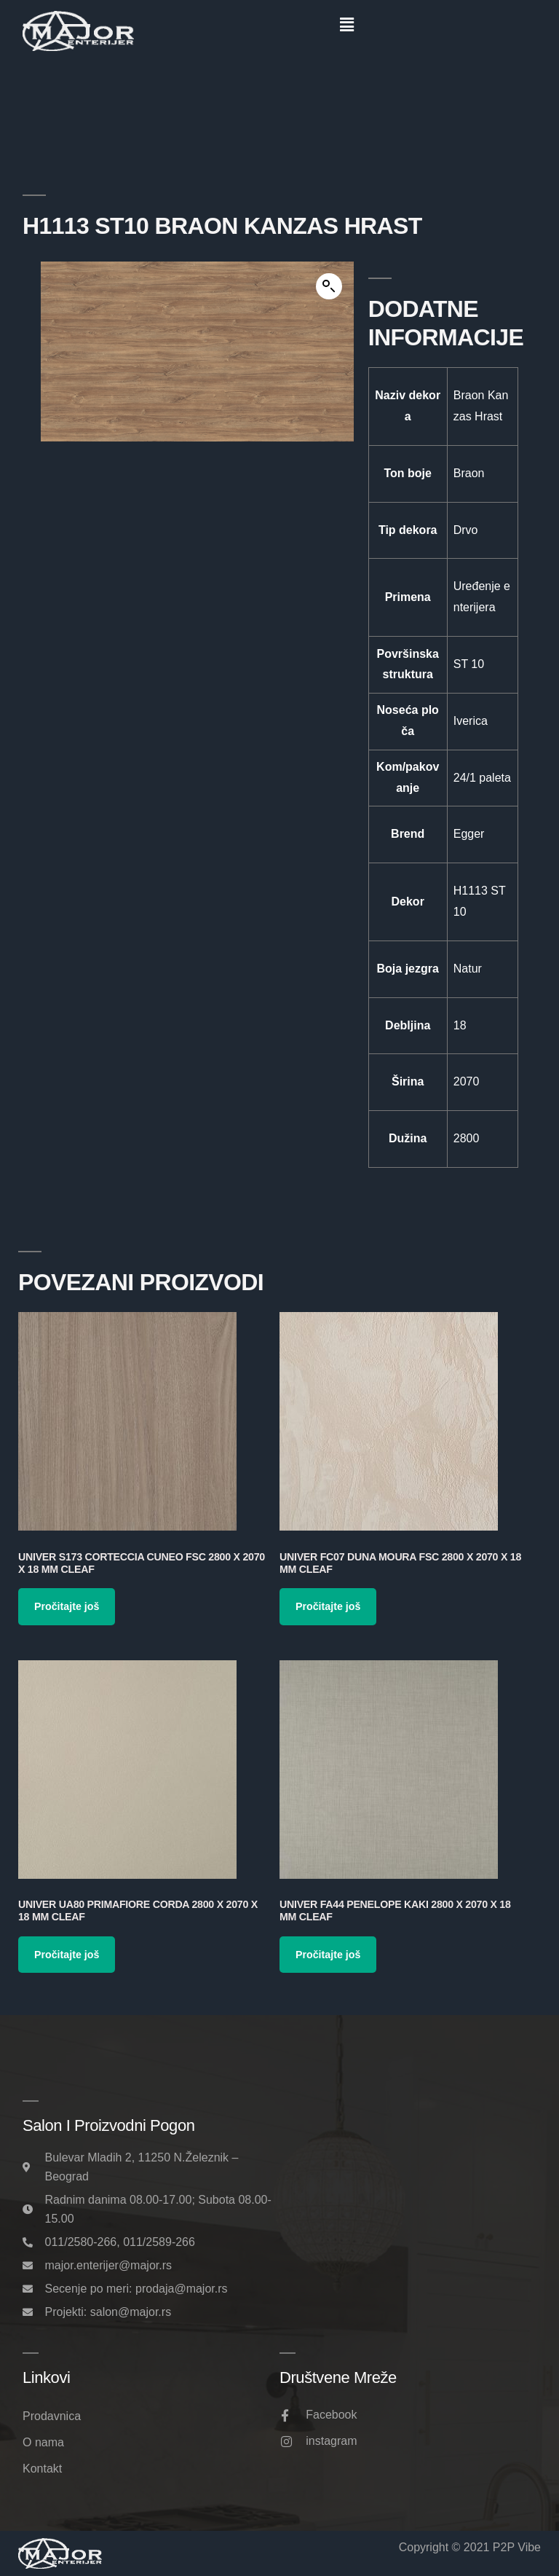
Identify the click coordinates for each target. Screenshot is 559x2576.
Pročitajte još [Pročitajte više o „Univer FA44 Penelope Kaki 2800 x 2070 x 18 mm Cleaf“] (328, 1954)
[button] (346, 25)
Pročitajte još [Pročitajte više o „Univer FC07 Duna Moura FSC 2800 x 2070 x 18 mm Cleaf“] (328, 1606)
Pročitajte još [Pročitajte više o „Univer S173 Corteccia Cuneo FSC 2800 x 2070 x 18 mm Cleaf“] (66, 1606)
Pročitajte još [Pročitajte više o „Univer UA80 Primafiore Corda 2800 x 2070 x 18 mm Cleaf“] (66, 1954)
